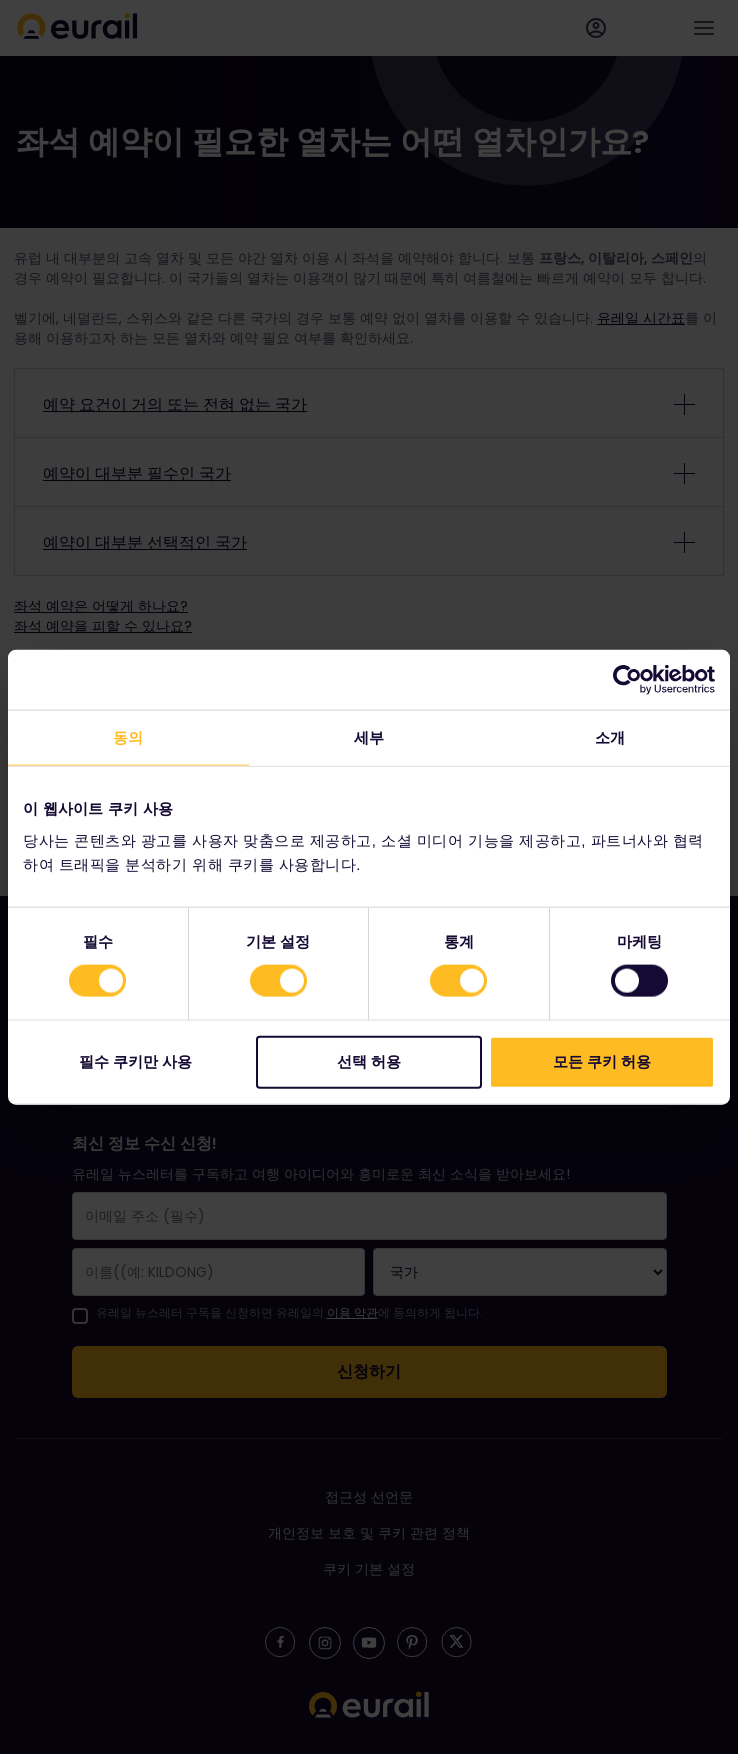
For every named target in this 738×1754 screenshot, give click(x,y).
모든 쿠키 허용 (602, 1060)
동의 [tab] (128, 737)
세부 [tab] (369, 737)
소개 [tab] (610, 737)
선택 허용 (369, 1060)
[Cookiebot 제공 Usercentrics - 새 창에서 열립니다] (627, 680)
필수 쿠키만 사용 (135, 1060)
